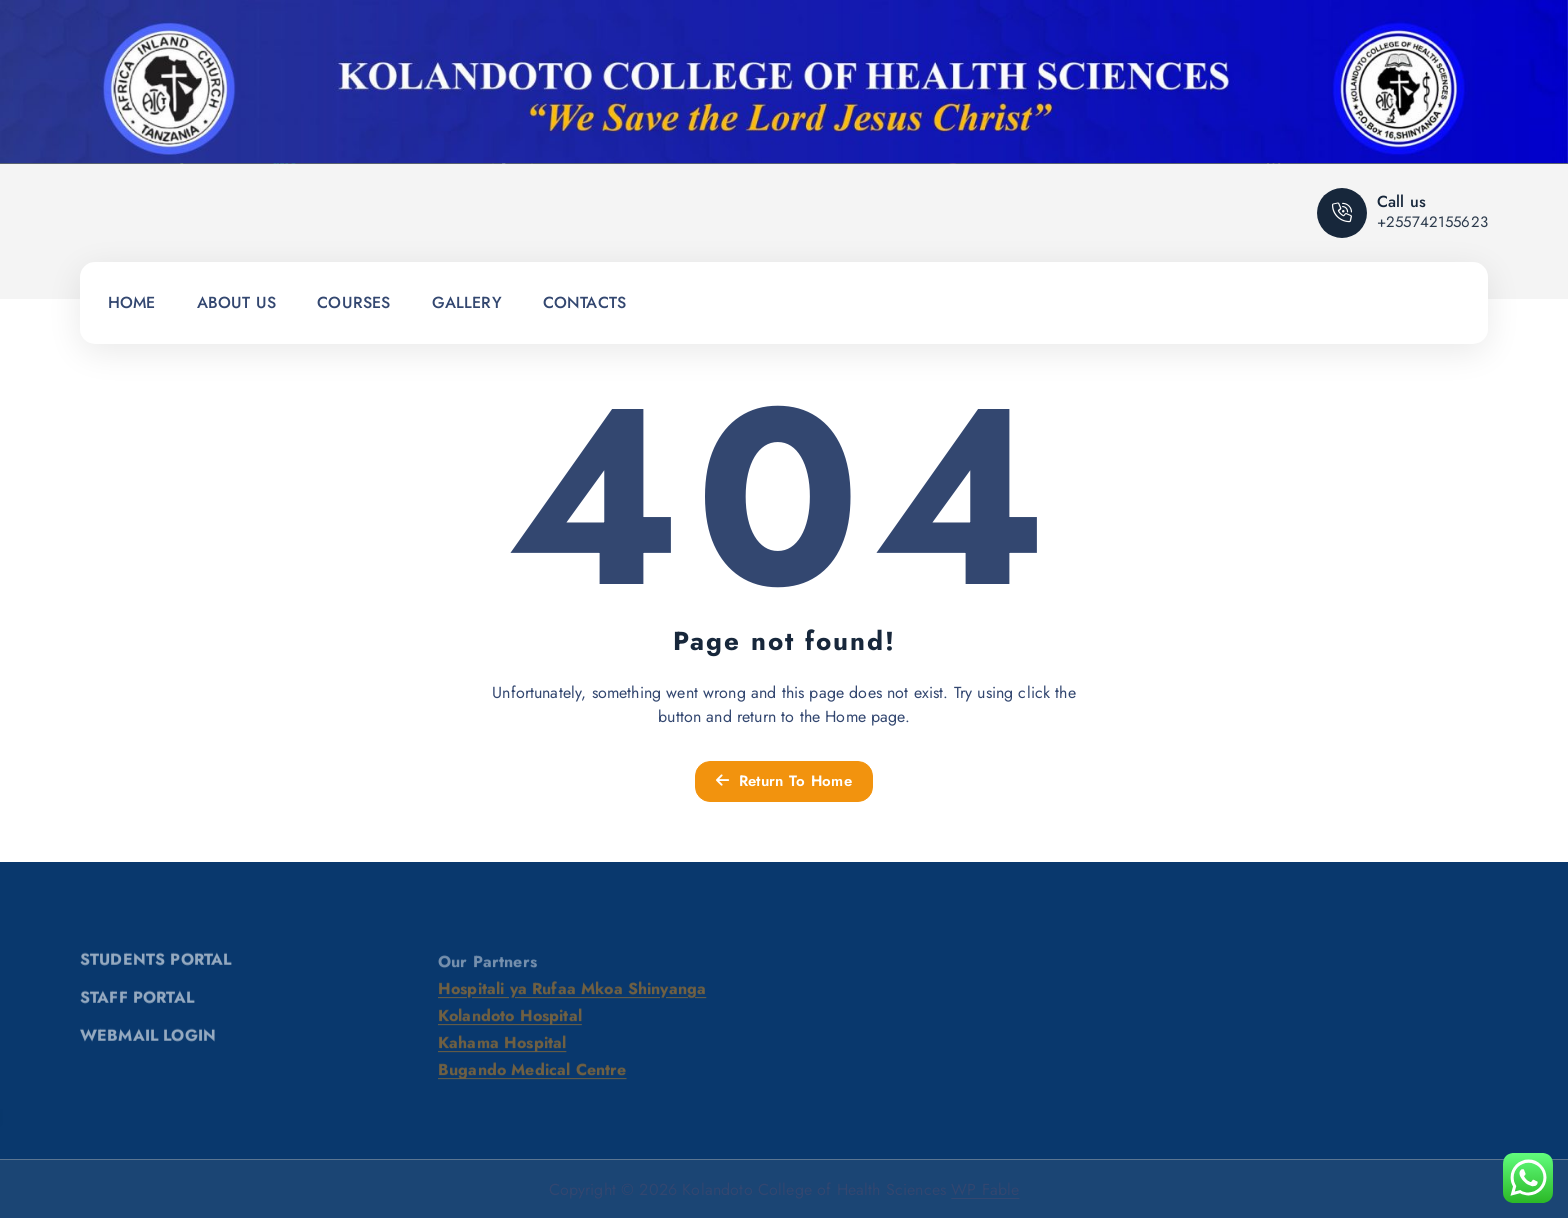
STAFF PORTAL (137, 1002)
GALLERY (467, 302)
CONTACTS (584, 302)
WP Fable (985, 1189)
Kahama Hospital (502, 1048)
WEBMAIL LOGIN (148, 1040)
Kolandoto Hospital (510, 1021)
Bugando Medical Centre (532, 1075)
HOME (132, 302)
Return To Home (784, 781)
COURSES (353, 302)
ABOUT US (236, 302)
